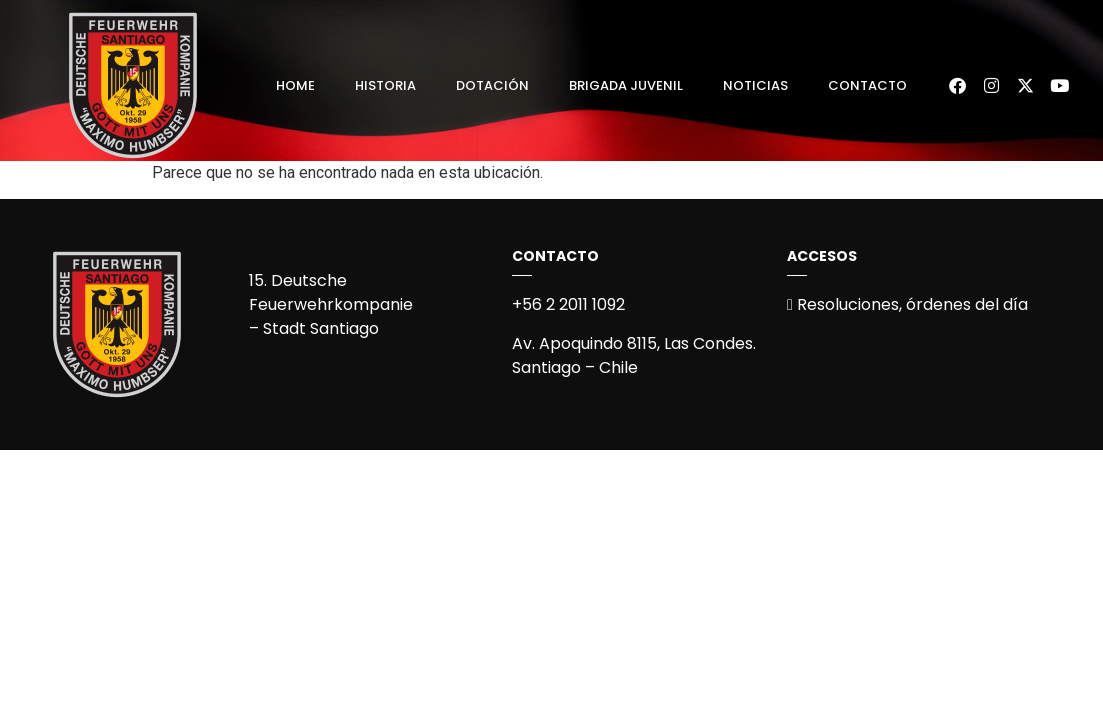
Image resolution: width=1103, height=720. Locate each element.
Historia (385, 85)
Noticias (755, 85)
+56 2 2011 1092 (568, 304)
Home (295, 85)
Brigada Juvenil (626, 85)
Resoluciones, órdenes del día (907, 304)
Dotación (492, 85)
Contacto (867, 85)
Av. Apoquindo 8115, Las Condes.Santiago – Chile (634, 355)
